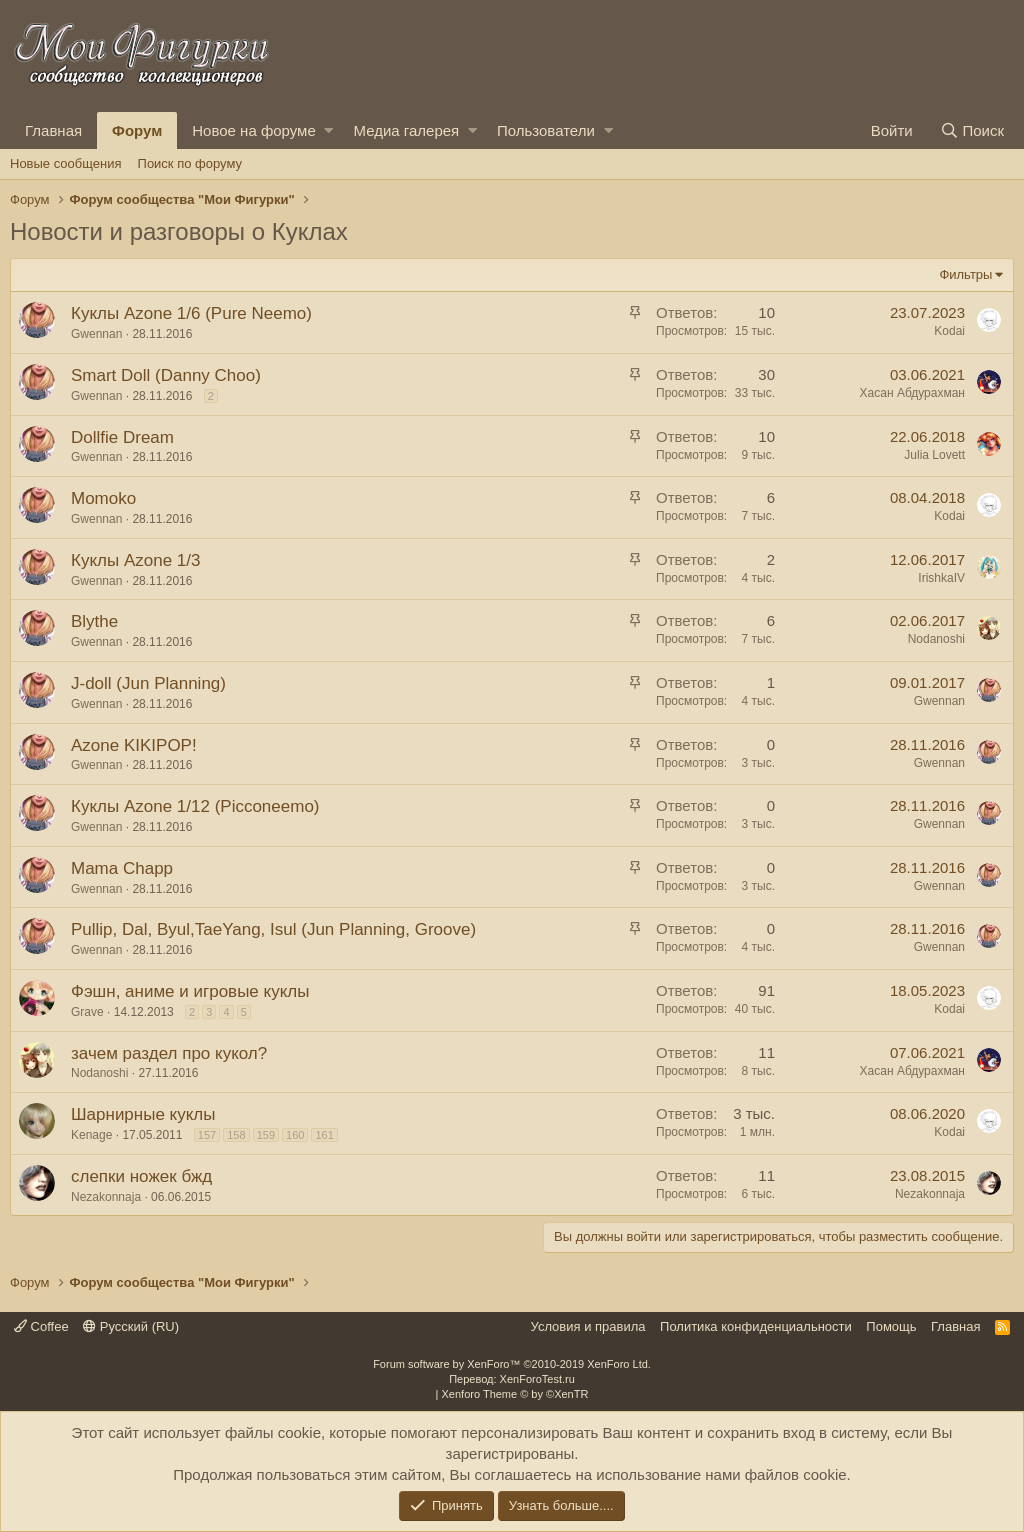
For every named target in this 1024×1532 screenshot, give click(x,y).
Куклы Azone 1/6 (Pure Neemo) (191, 313)
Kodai (949, 331)
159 (266, 1135)
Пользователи (546, 130)
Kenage (91, 1135)
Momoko (103, 498)
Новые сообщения (66, 163)
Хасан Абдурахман (912, 393)
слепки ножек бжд (141, 1176)
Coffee (41, 1326)
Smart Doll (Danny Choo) (166, 375)
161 (324, 1135)
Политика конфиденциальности (756, 1326)
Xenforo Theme (515, 1394)
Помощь (891, 1326)
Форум (137, 130)
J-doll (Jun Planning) (148, 683)
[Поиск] (972, 130)
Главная (53, 130)
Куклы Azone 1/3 (135, 560)
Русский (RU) (131, 1326)
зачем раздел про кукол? (169, 1053)
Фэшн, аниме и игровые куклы (190, 991)
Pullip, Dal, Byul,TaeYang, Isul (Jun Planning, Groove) (273, 929)
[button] (328, 130)
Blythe (94, 621)
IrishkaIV (941, 578)
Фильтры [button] (965, 274)
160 (295, 1135)
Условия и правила (588, 1326)
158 (236, 1135)
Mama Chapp (122, 868)
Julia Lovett (934, 455)
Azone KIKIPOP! (134, 745)
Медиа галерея (406, 130)
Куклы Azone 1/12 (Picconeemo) (195, 806)
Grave (87, 1012)
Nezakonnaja (106, 1197)
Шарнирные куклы (143, 1114)
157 (207, 1135)
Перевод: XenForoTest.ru (512, 1379)
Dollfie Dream (122, 437)
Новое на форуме (253, 130)
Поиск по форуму (190, 163)
